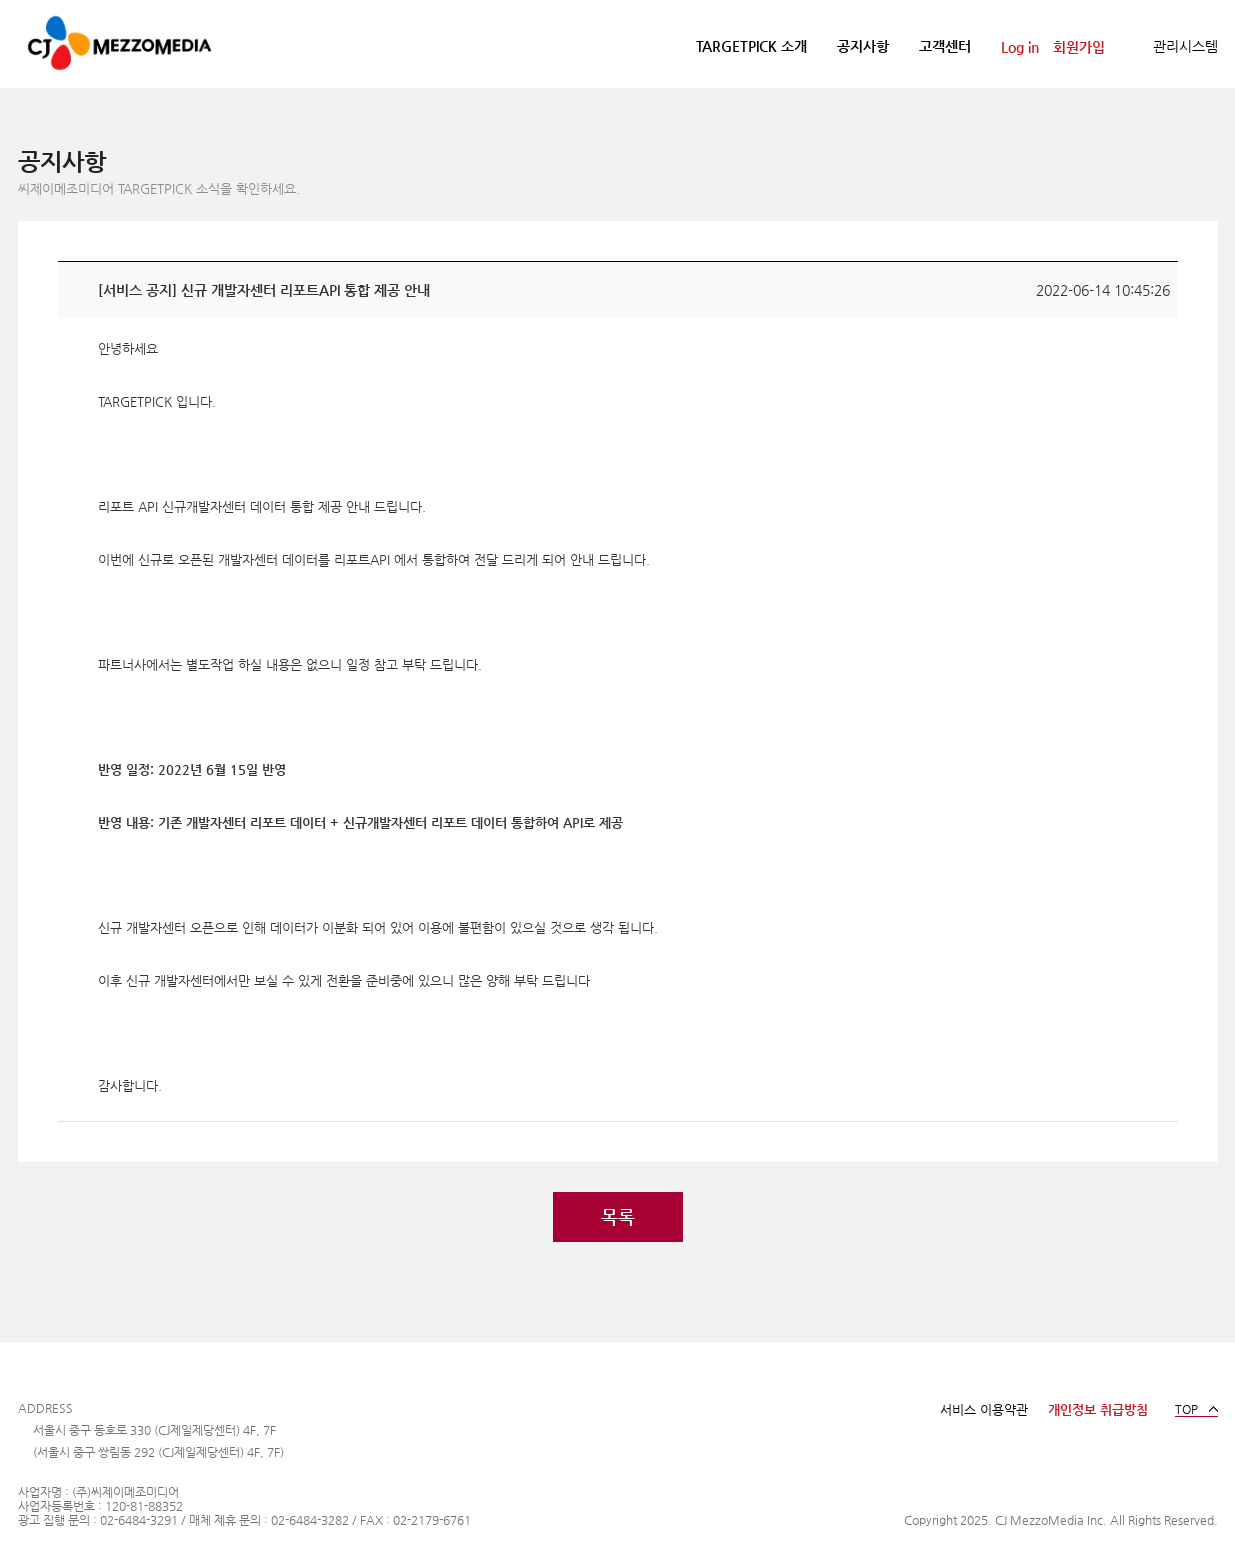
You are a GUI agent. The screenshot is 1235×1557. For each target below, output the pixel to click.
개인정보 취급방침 (1098, 1409)
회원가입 (1079, 47)
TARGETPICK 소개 (751, 46)
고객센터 (945, 46)
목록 (618, 1216)
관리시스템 (1185, 46)
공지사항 (863, 46)
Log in (1020, 47)
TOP (1186, 1409)
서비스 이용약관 (984, 1409)
